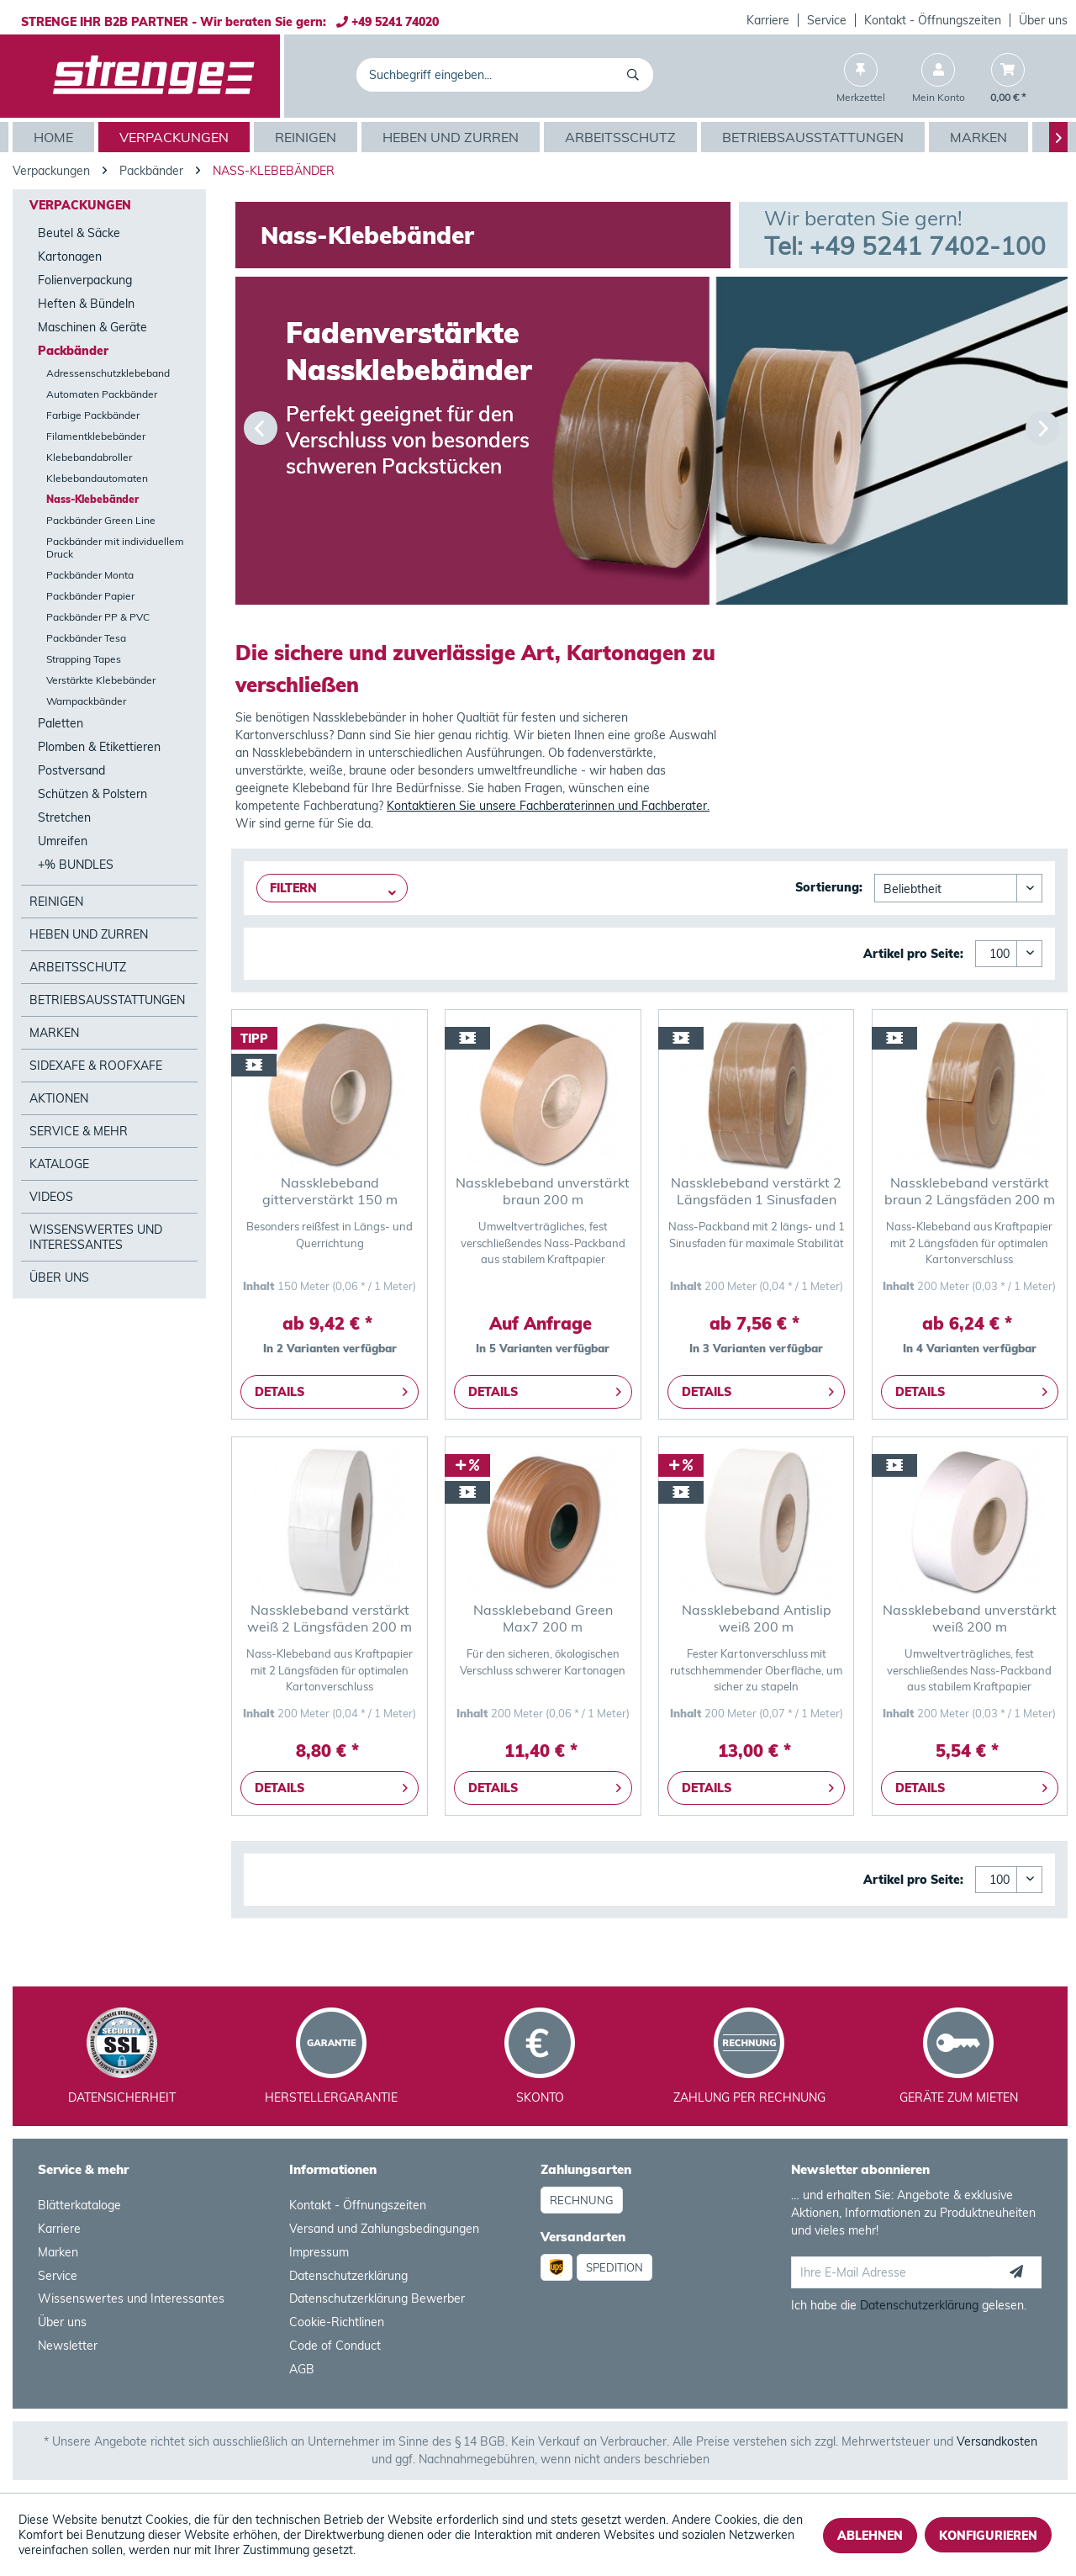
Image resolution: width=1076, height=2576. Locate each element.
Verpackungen (80, 205)
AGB (301, 2369)
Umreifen (62, 841)
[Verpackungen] (176, 137)
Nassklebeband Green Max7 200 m (543, 1618)
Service (827, 20)
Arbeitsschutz (77, 967)
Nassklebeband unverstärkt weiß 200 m (970, 1618)
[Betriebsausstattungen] (815, 137)
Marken (54, 1032)
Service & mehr (78, 1131)
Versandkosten (997, 2441)
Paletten (60, 723)
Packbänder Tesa (86, 638)
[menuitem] (768, 20)
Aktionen (58, 1098)
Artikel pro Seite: (913, 953)
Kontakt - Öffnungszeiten (932, 20)
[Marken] (980, 137)
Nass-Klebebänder (92, 499)
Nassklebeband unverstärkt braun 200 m (543, 1191)
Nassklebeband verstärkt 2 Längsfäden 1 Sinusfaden (756, 1191)
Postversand (71, 770)
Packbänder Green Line (101, 520)
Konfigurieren (988, 2535)
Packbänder (73, 350)
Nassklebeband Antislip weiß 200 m (756, 1618)
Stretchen (64, 817)
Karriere (767, 20)
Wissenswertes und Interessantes (95, 1237)
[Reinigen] (307, 137)
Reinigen (56, 901)
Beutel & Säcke (79, 233)
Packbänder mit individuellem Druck (115, 547)
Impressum (319, 2252)
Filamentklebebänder (95, 436)
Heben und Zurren (88, 934)
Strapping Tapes (83, 659)
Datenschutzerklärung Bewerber (377, 2298)
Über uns (1043, 20)
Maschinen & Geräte (92, 327)
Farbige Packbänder (93, 415)
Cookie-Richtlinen (336, 2322)
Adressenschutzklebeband (108, 373)
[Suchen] (636, 75)
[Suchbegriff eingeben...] (504, 75)
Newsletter (68, 2345)
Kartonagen (70, 256)
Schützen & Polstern (92, 793)
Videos (51, 1196)
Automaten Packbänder (101, 394)
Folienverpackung (85, 280)
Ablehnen (870, 2535)
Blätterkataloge (79, 2205)
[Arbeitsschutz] (622, 137)
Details (331, 1388)
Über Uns (59, 1277)
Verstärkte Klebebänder (101, 680)
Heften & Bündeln (86, 303)
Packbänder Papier (90, 596)
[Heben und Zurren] (452, 137)
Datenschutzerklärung (348, 2275)
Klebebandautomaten (97, 478)
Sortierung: (828, 887)
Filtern (293, 888)
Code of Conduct (335, 2345)
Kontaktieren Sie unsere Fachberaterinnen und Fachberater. (548, 805)
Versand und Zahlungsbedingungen (384, 2228)
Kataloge (59, 1164)
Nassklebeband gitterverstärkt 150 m (330, 1191)
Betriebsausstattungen (107, 1000)
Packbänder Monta (90, 575)
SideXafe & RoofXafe (95, 1065)
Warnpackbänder (86, 701)
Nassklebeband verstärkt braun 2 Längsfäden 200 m (969, 1191)
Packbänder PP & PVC (98, 617)
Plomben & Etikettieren (99, 746)
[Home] (55, 137)
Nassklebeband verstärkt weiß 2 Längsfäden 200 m (329, 1618)
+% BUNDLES (75, 864)
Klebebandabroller (89, 457)
